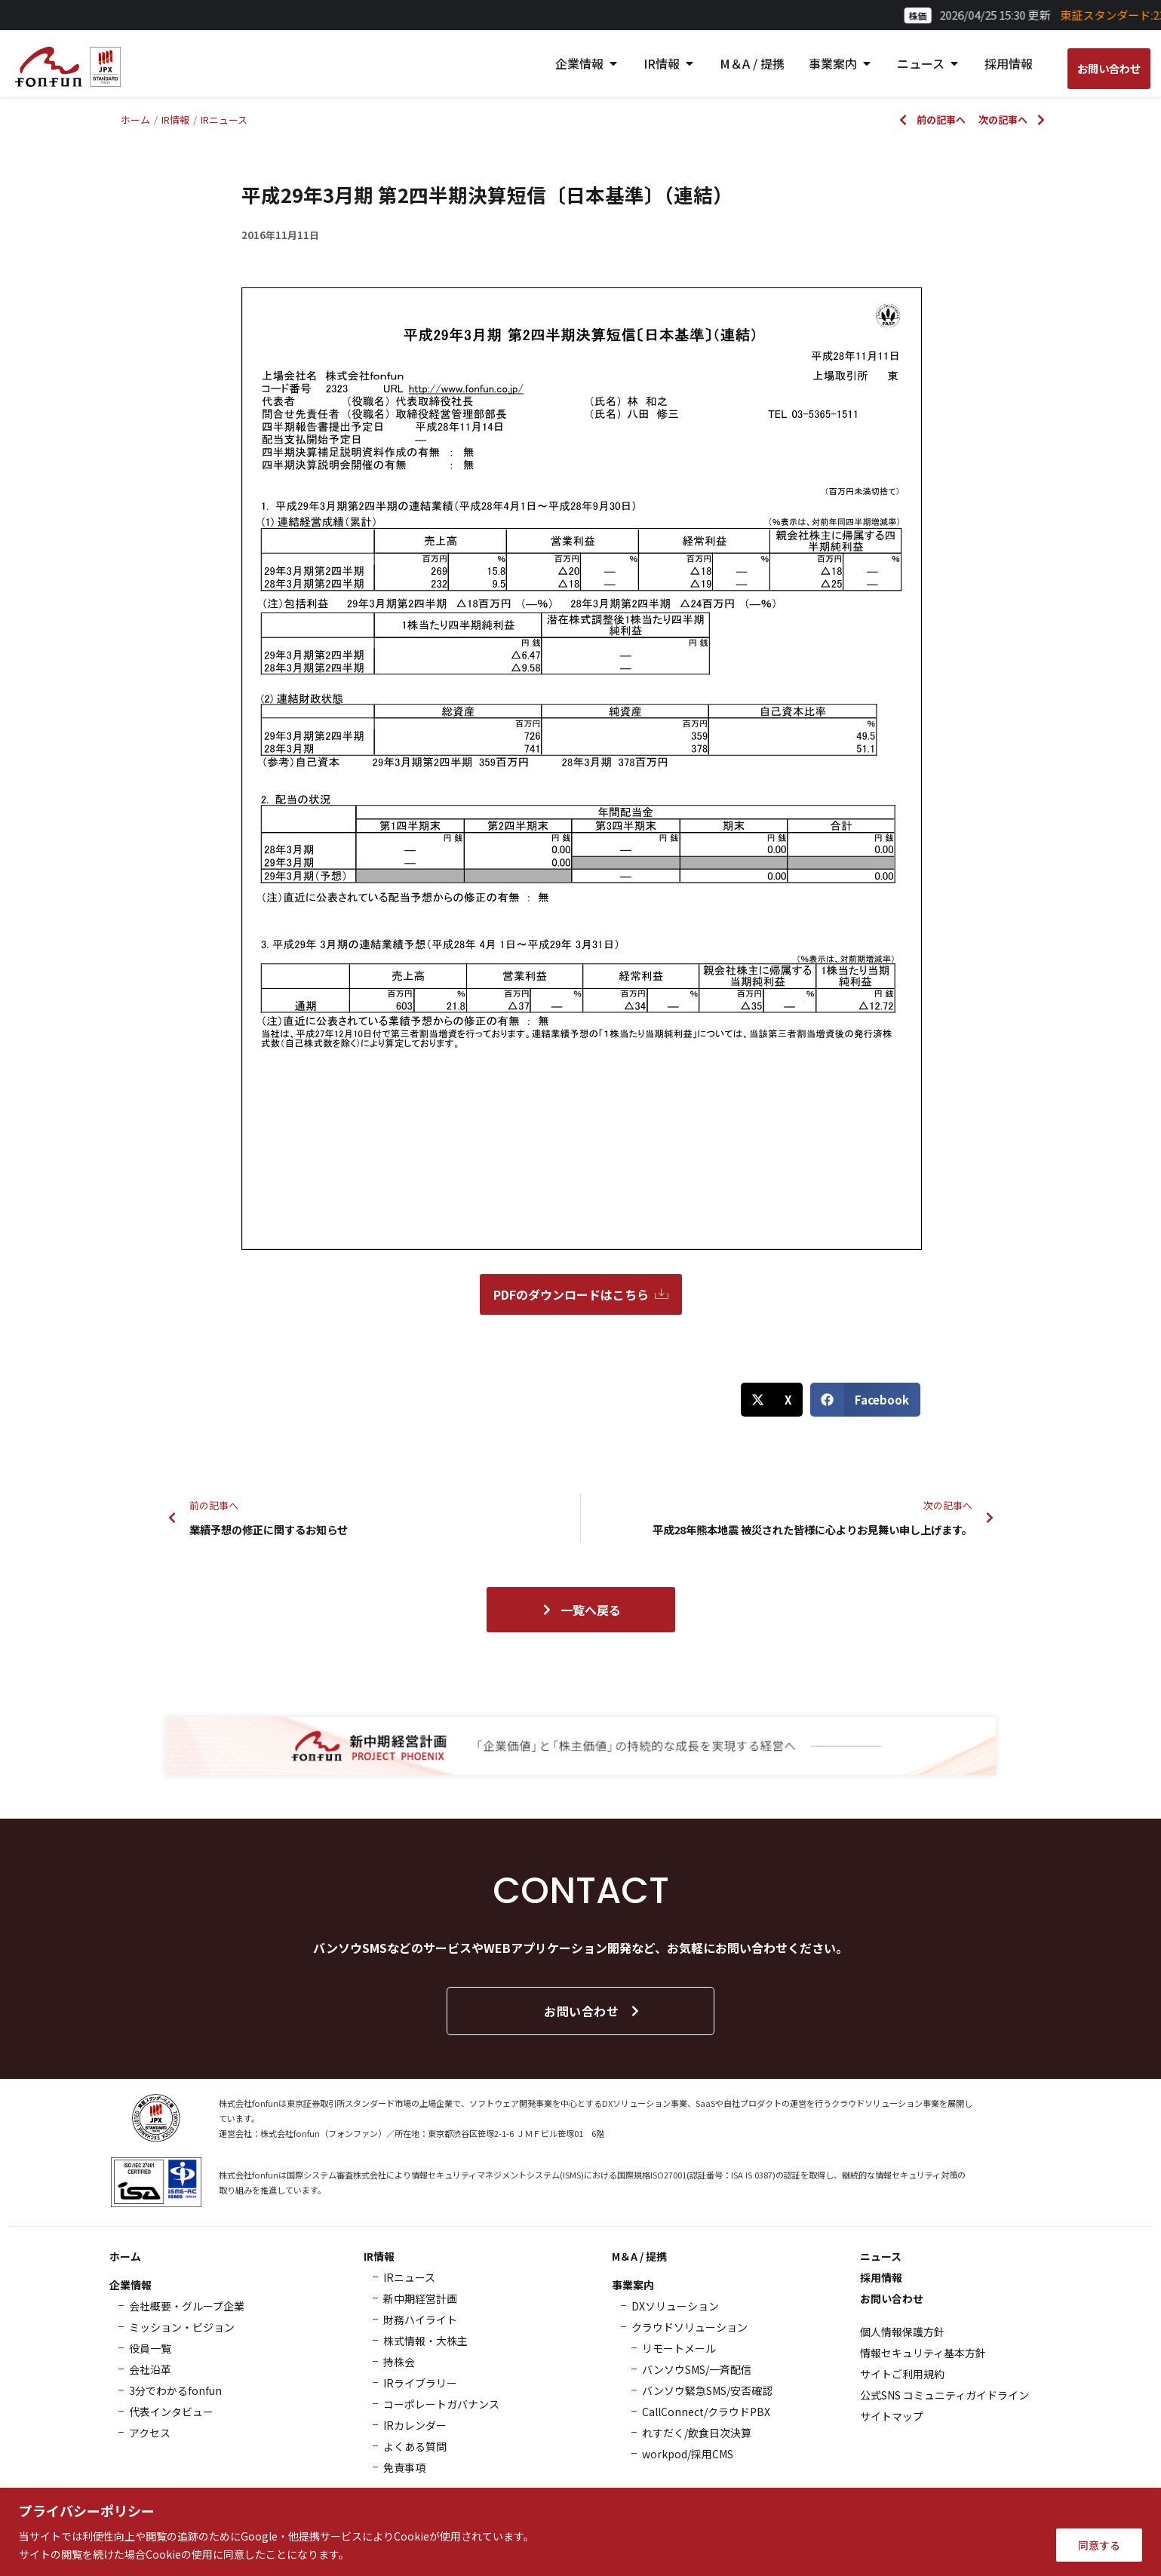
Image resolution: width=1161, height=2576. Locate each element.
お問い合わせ (592, 2011)
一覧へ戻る (581, 1610)
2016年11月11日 (280, 235)
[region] (580, 2532)
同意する (1099, 2545)
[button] (772, 1400)
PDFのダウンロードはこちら (580, 1294)
